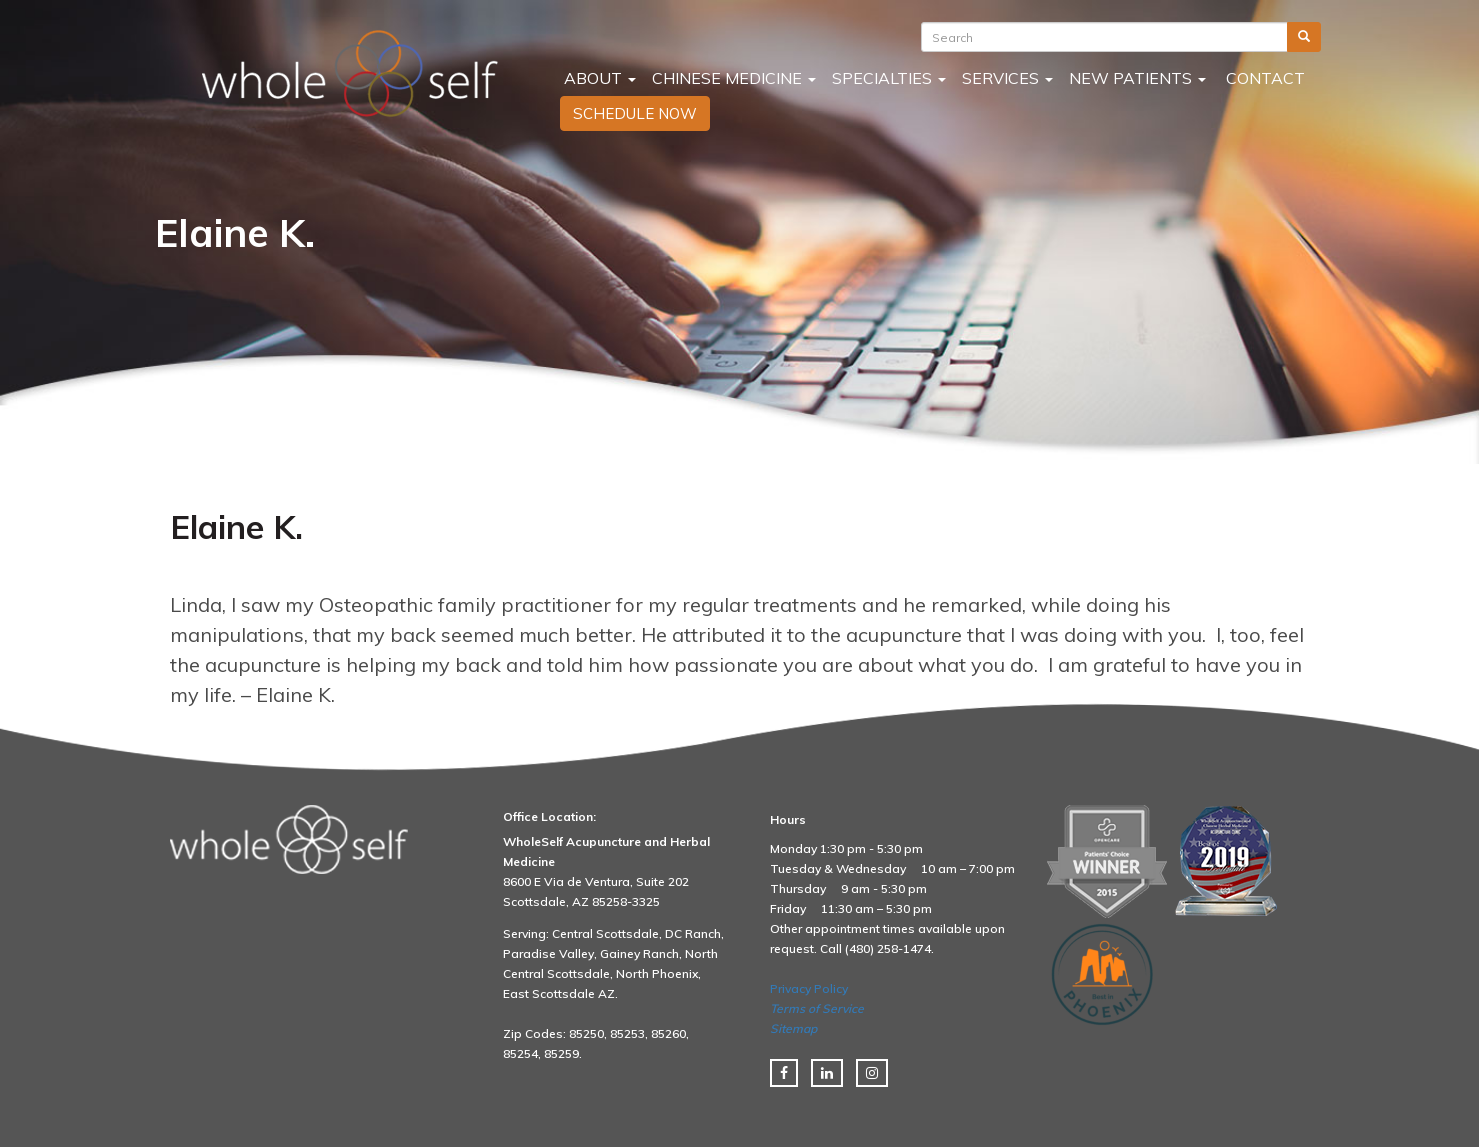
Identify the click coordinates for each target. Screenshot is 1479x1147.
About (598, 78)
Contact (1263, 78)
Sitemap (793, 1028)
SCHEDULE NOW (635, 113)
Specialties (889, 78)
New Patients (1137, 78)
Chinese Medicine (734, 78)
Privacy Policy (809, 988)
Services (1007, 78)
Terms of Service (817, 1008)
